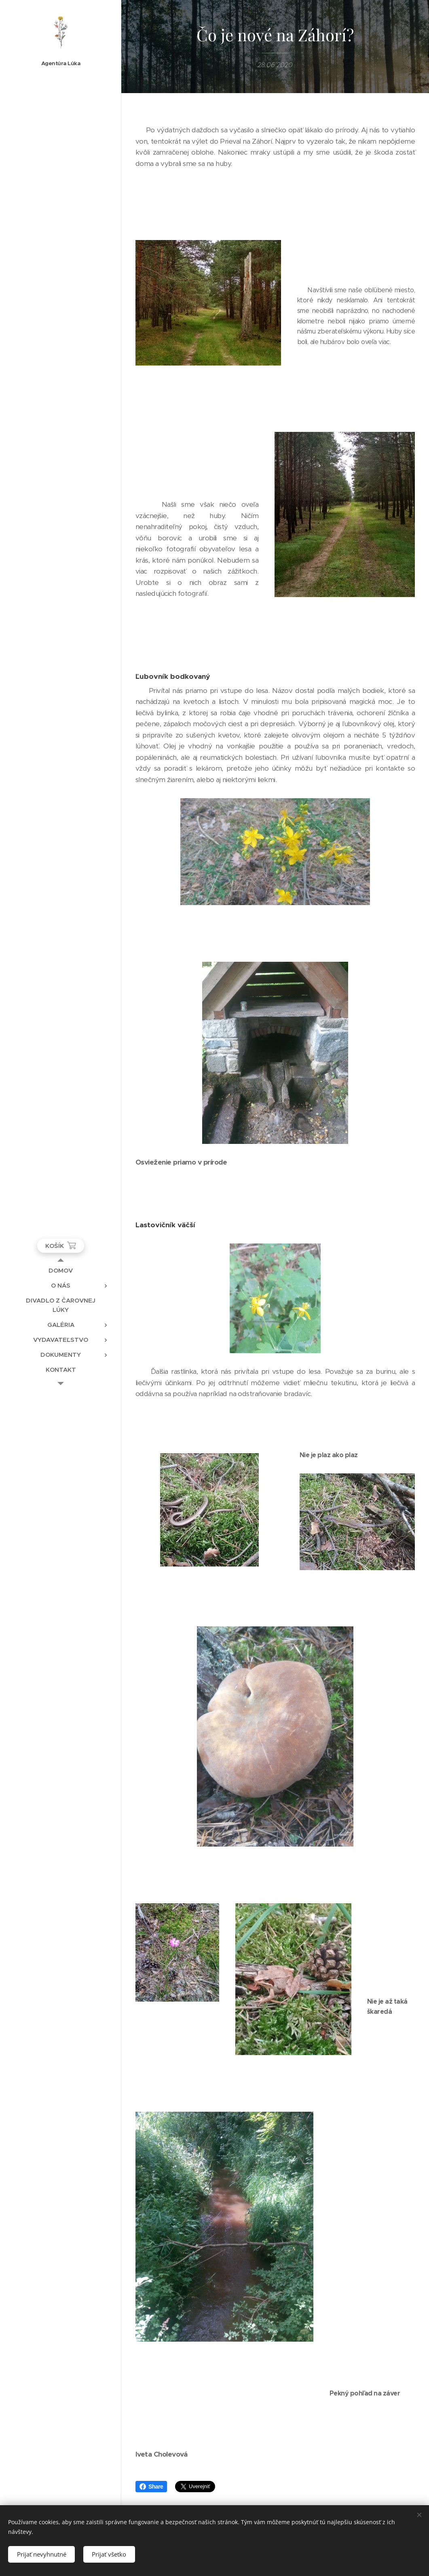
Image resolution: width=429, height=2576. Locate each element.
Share (151, 2486)
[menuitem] (60, 1270)
